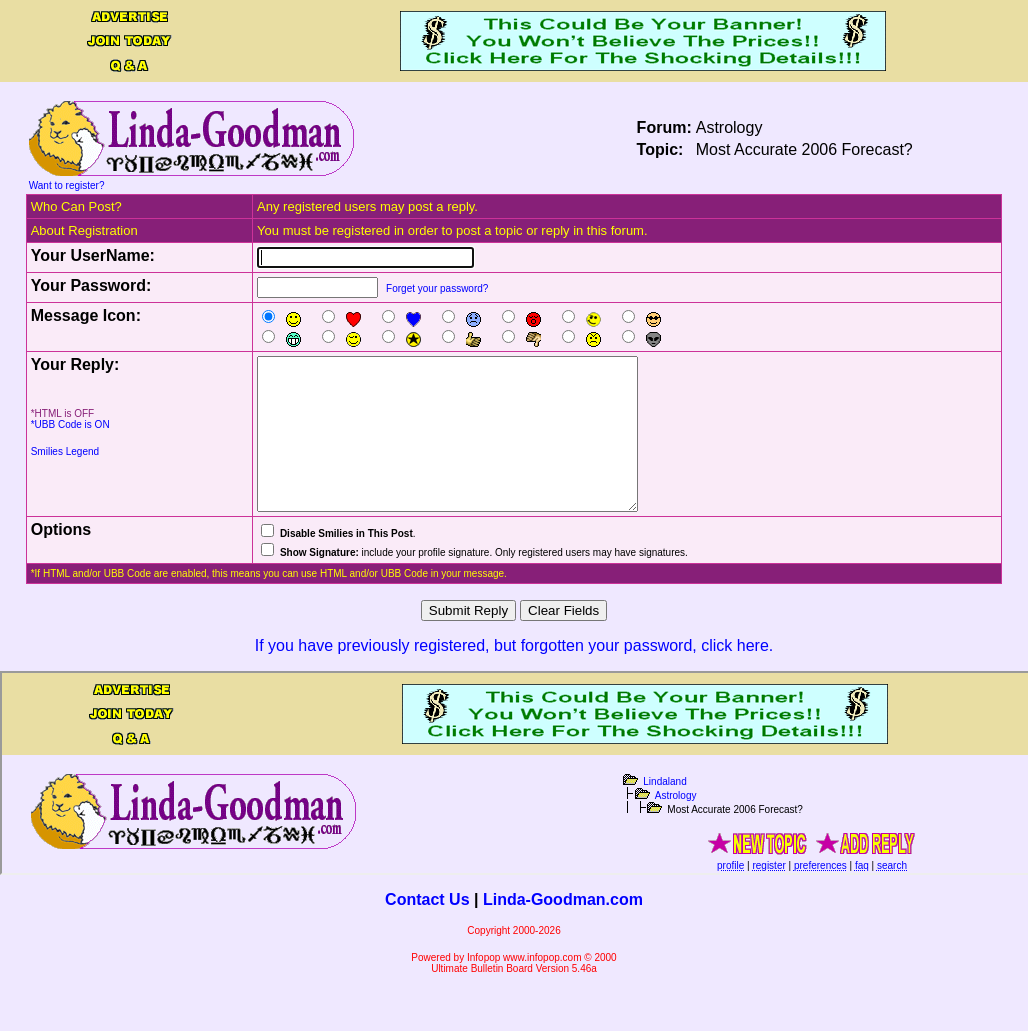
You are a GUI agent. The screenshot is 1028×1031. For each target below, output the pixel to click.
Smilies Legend (65, 451)
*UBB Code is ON (70, 424)
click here (735, 675)
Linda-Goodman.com (563, 929)
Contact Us (427, 929)
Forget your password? (437, 288)
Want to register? (67, 185)
